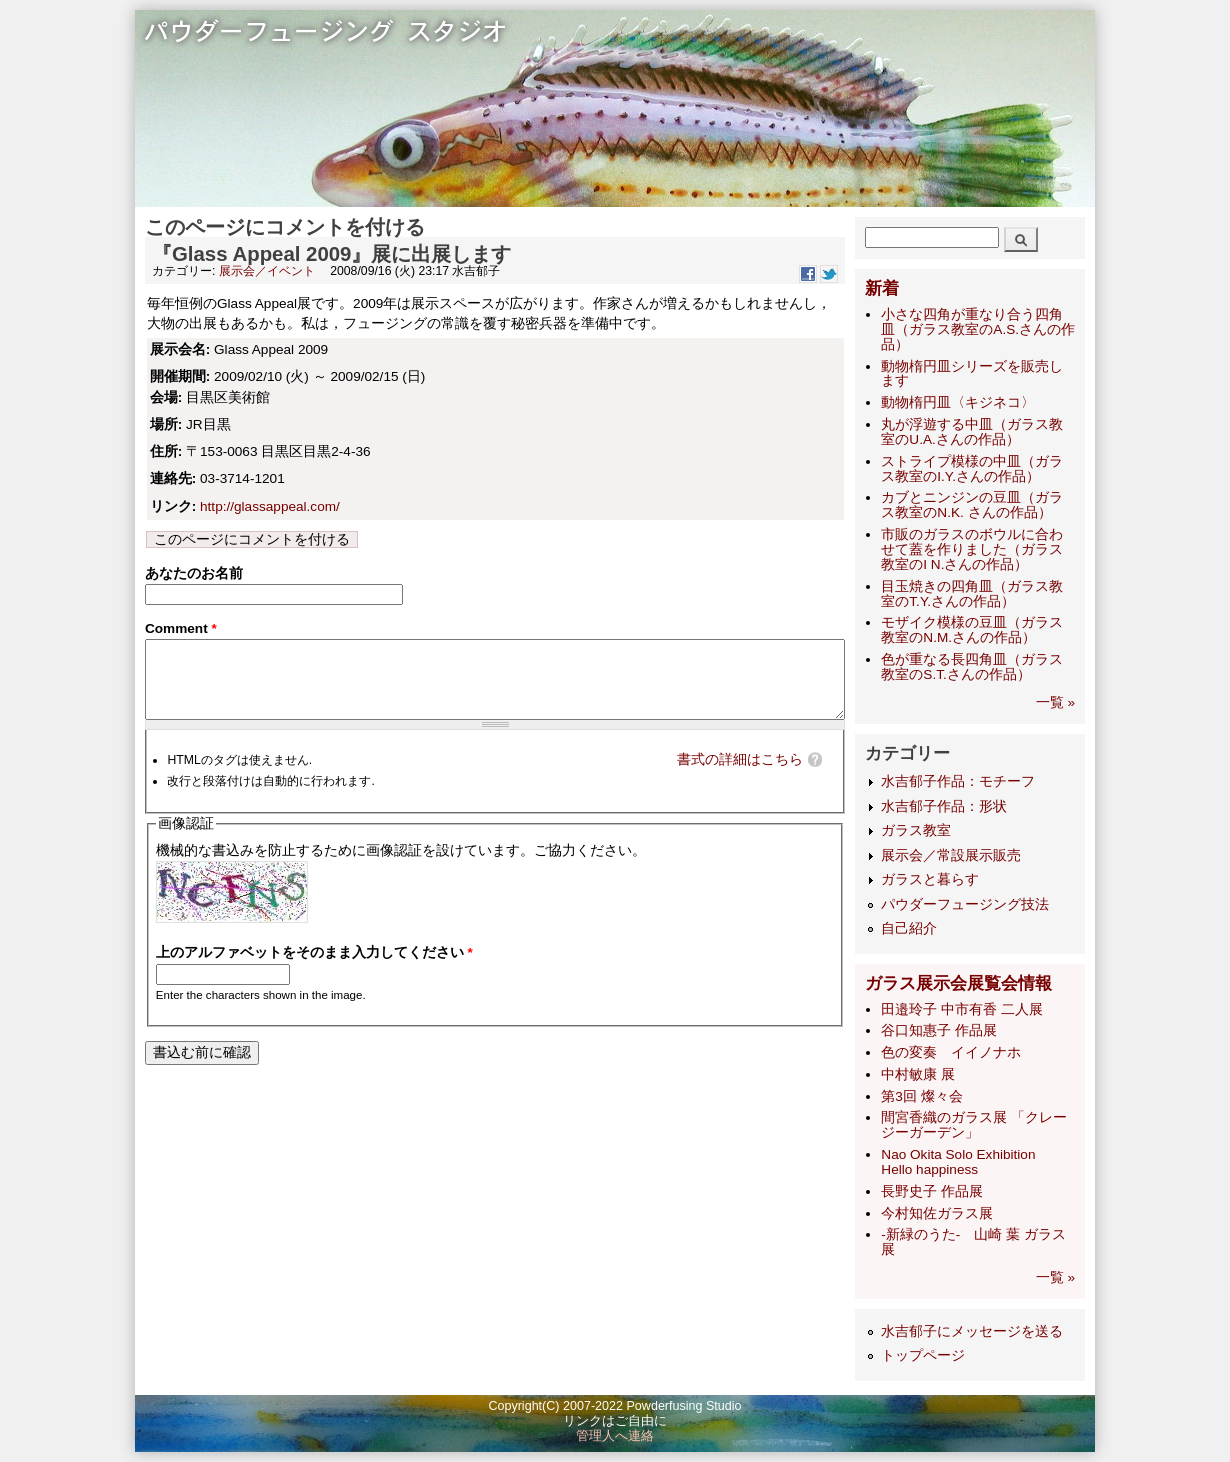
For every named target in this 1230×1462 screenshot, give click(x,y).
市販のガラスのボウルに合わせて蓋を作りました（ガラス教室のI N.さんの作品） (972, 549)
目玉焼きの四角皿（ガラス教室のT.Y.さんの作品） (972, 594)
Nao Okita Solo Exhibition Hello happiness (965, 1162)
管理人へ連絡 (615, 1436)
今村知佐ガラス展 (937, 1213)
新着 (882, 288)
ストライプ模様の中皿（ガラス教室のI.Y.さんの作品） (972, 469)
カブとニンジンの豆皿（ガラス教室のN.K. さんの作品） (972, 505)
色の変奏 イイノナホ (951, 1052)
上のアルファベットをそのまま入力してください (314, 971)
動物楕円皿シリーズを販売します (972, 374)
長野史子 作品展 (932, 1191)
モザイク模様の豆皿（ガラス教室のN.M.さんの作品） (972, 630)
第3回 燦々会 (921, 1096)
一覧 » (1055, 702)
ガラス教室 (916, 830)
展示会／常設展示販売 (951, 855)
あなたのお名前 (194, 573)
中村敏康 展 (918, 1074)
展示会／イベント (267, 271)
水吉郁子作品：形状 (944, 806)
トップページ (923, 1355)
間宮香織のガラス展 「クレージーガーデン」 (974, 1125)
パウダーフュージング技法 (965, 904)
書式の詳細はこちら (740, 778)
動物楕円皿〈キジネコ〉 (958, 402)
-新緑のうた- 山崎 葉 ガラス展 (973, 1242)
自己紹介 (909, 928)
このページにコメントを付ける (252, 539)
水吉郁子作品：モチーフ (958, 781)
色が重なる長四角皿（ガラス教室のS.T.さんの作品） (972, 667)
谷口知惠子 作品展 (939, 1030)
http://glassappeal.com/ (270, 506)
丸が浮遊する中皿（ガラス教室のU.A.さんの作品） (972, 432)
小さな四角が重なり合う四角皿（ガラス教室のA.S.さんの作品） (978, 329)
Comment (181, 632)
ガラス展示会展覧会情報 (958, 983)
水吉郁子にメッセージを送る (972, 1331)
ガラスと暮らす (930, 879)
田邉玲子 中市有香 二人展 (962, 1009)
